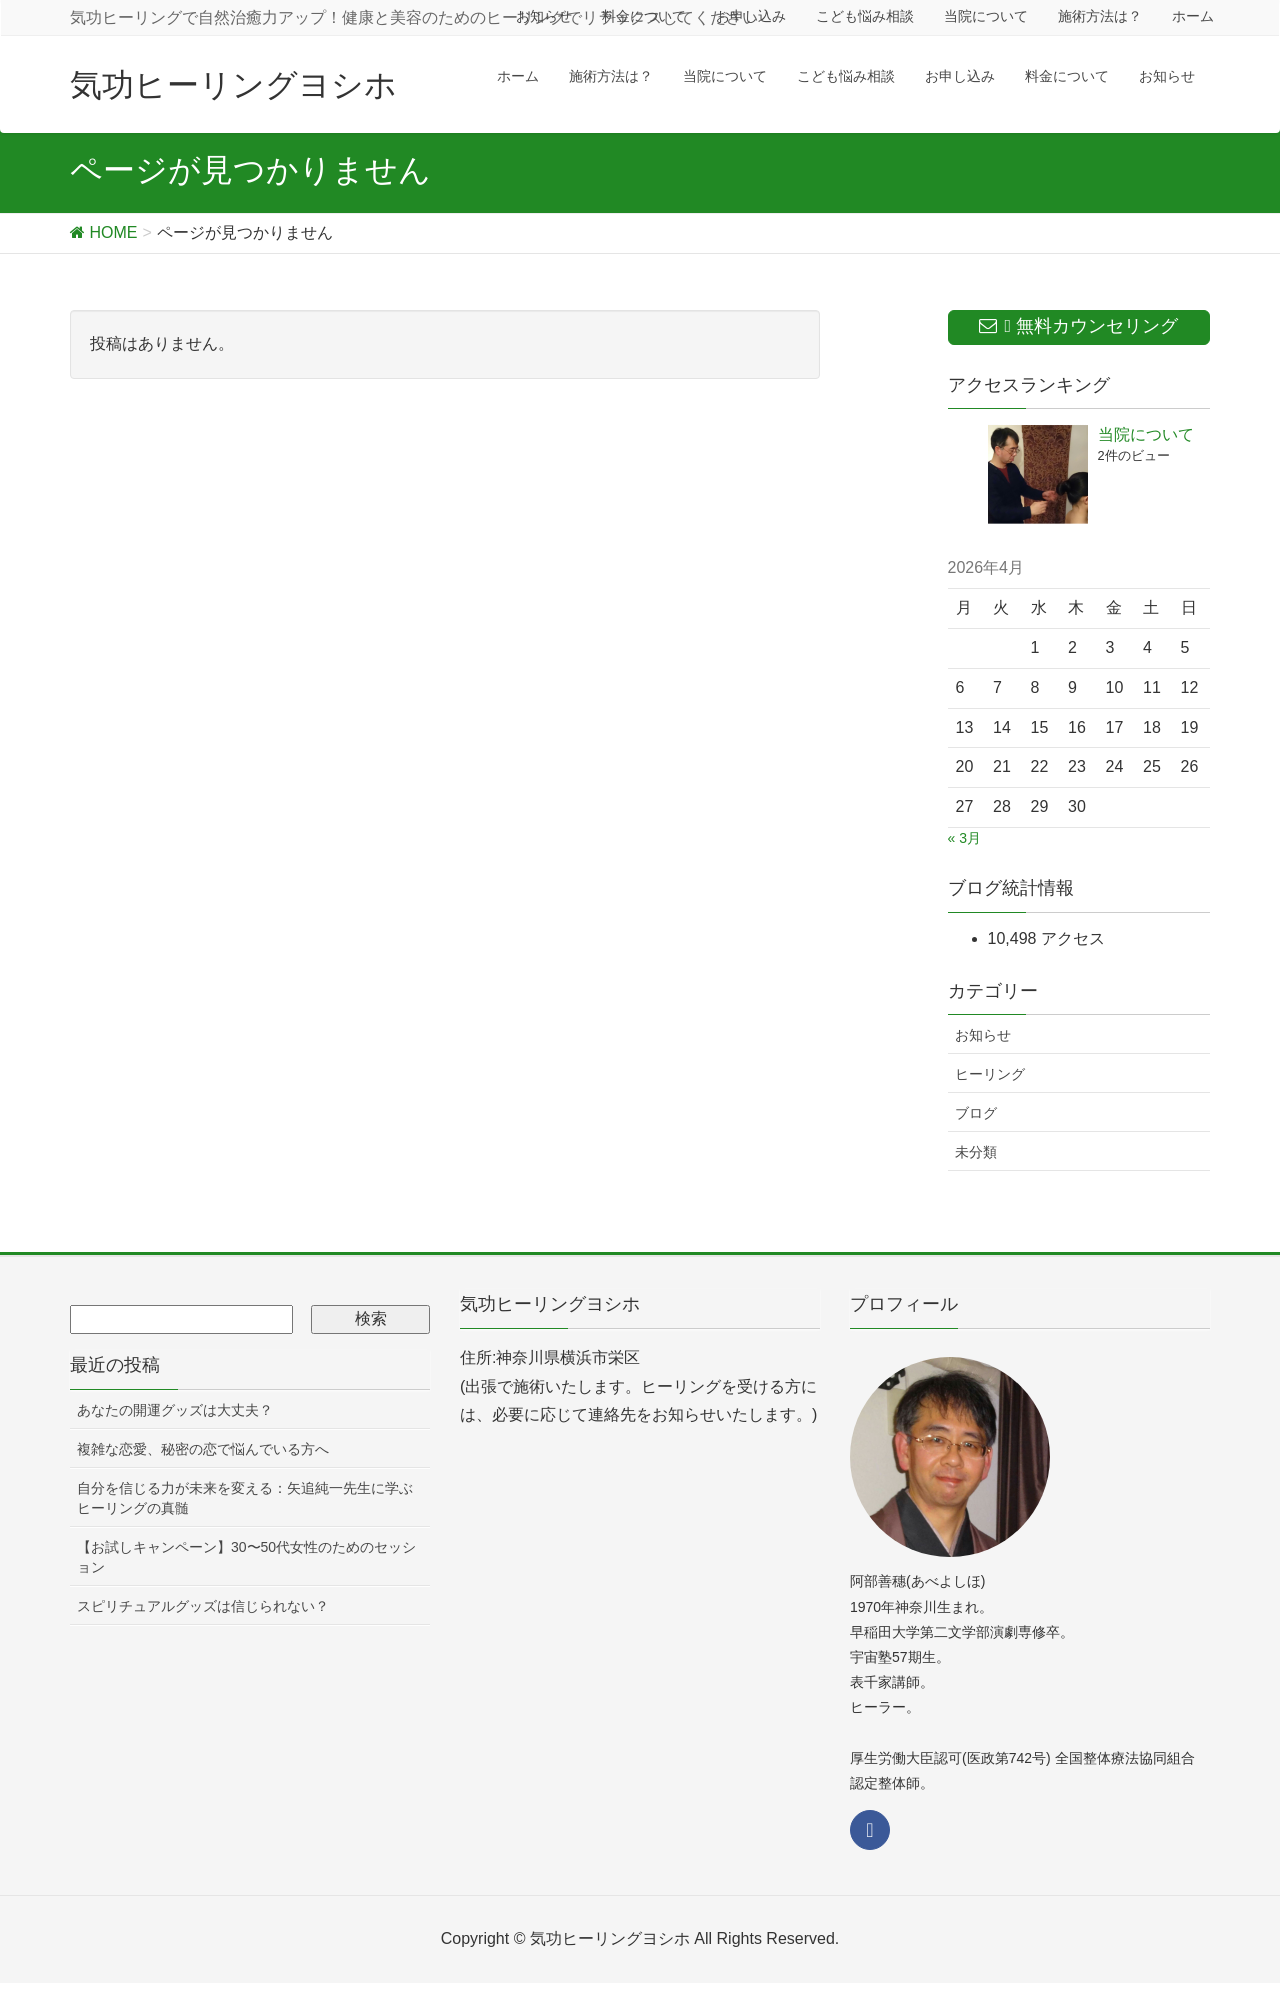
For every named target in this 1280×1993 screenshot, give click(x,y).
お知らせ (983, 1035)
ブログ (976, 1113)
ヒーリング (990, 1074)
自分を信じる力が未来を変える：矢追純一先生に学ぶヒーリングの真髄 (245, 1498)
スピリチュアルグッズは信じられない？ (203, 1606)
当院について (1146, 434)
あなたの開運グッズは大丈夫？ (175, 1410)
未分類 (976, 1152)
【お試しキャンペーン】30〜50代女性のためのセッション (246, 1557)
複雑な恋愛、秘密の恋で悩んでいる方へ (203, 1449)
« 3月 (964, 838)
